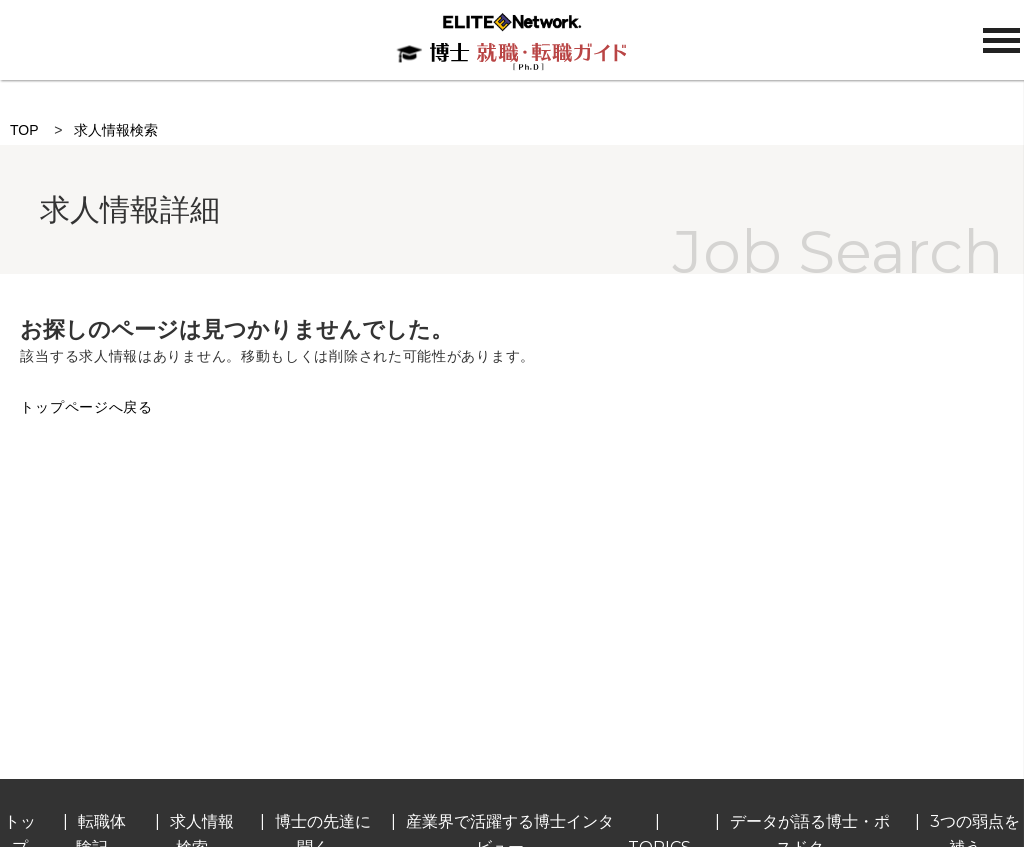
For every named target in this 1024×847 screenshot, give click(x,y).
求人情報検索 (116, 130)
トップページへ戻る (86, 407)
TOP (24, 130)
